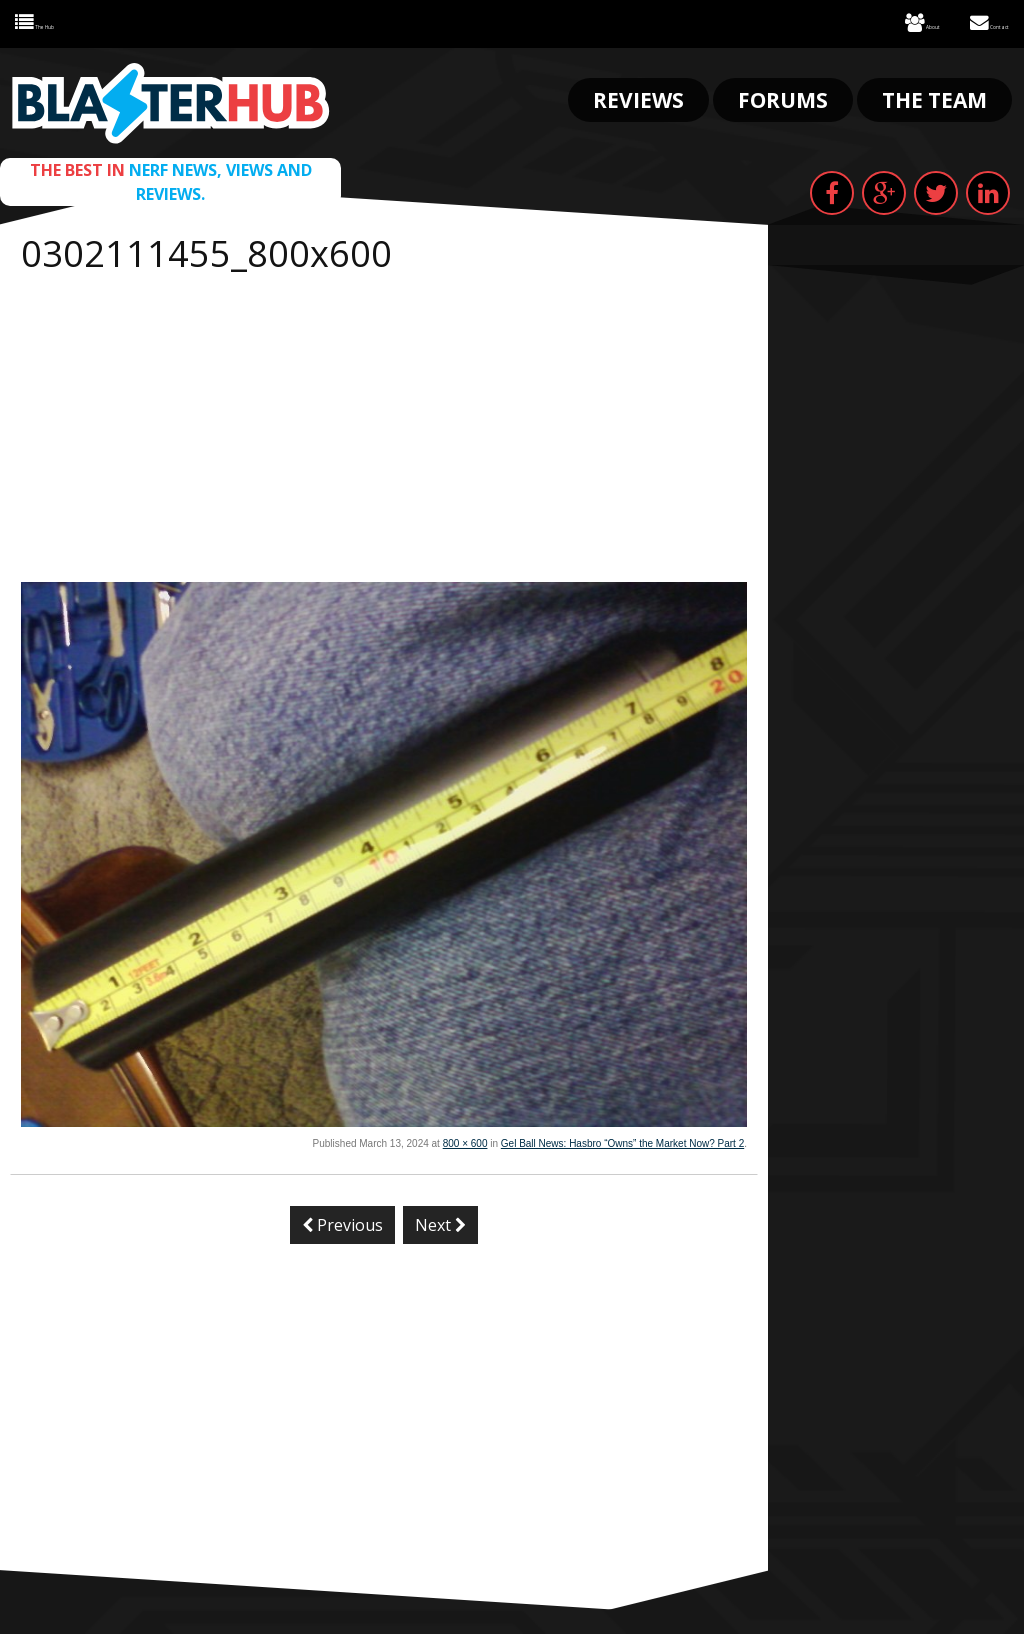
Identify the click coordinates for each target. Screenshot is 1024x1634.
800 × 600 (465, 1137)
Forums (783, 94)
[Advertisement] (384, 426)
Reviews (638, 94)
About (881, 20)
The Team (934, 94)
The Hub (51, 20)
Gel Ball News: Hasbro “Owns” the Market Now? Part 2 (622, 1137)
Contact (974, 20)
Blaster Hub (170, 97)
